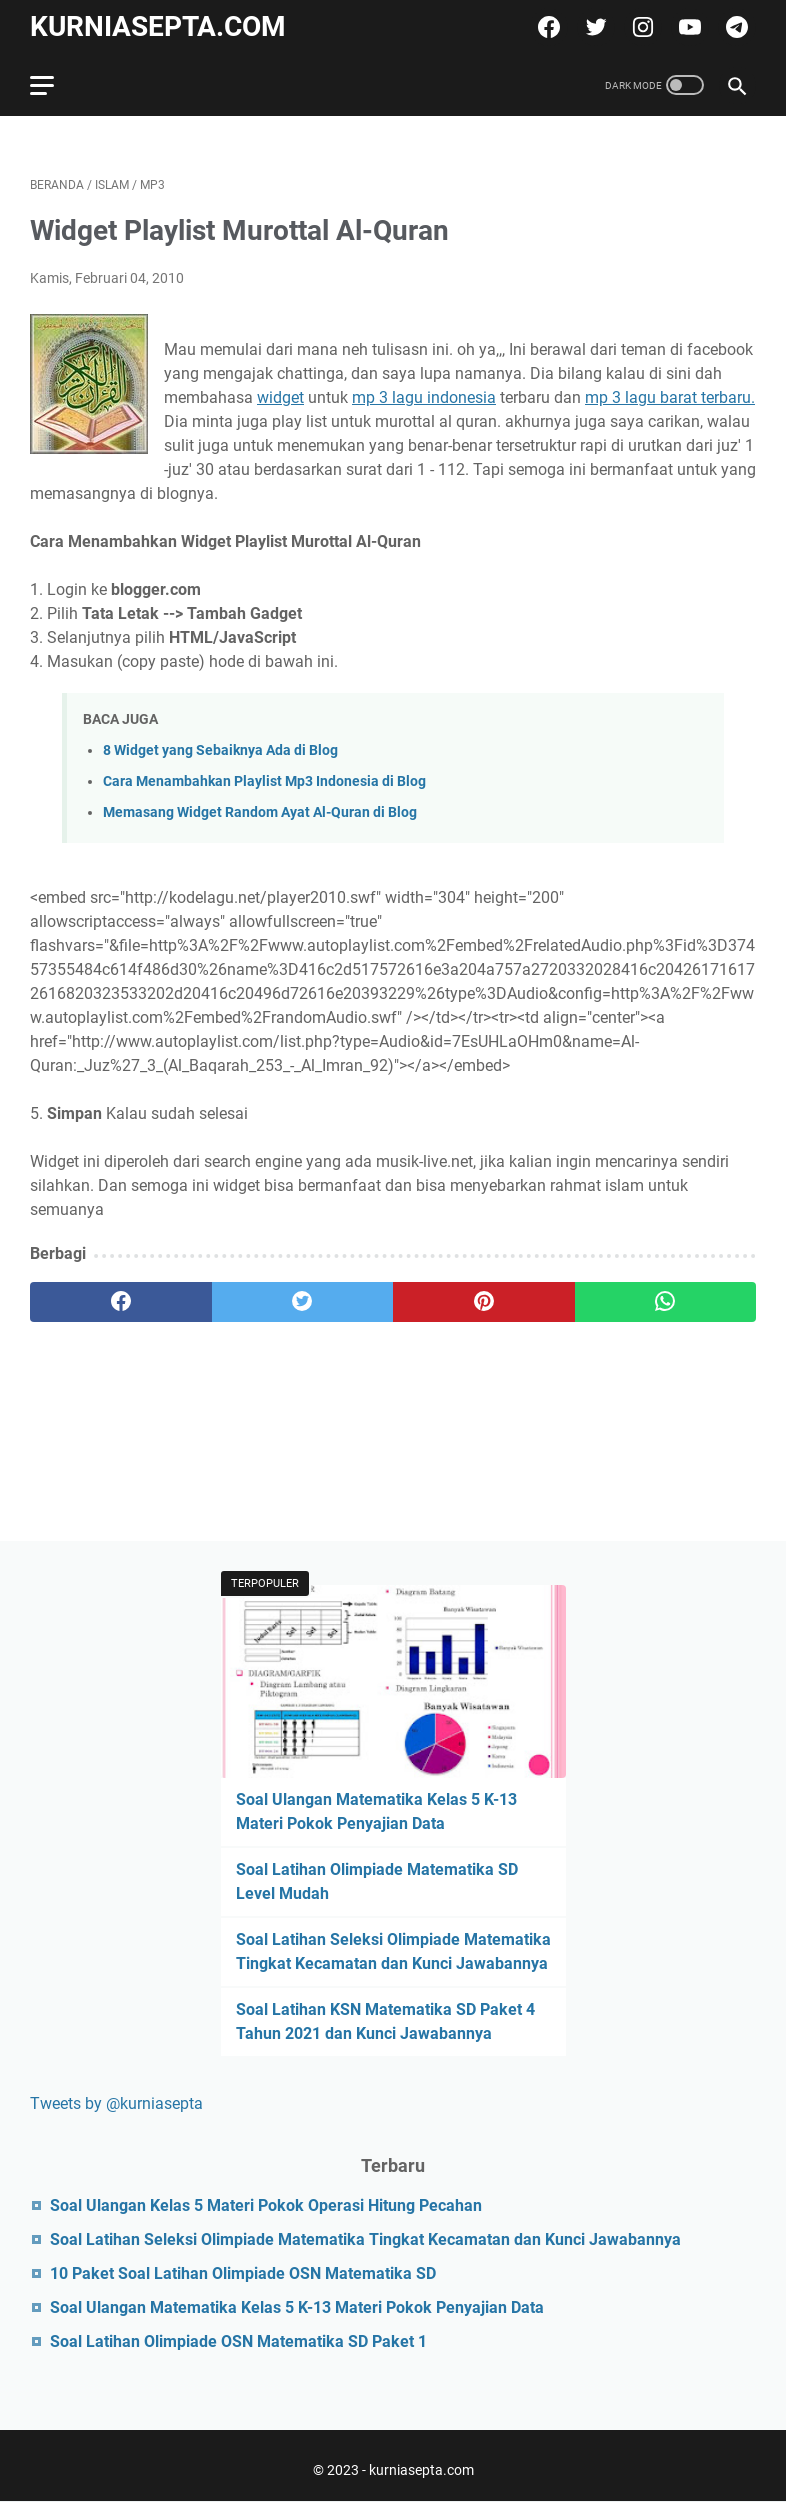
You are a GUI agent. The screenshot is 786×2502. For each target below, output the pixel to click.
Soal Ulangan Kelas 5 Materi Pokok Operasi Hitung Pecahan (266, 2205)
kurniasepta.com (158, 26)
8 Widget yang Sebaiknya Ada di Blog (220, 750)
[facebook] (546, 27)
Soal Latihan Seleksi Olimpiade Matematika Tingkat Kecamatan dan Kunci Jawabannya (365, 2239)
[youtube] (687, 27)
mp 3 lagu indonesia (424, 397)
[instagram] (640, 27)
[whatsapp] (666, 1302)
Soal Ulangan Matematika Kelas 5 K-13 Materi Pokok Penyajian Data (297, 2307)
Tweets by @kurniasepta (116, 2103)
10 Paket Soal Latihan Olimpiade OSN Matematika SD (243, 2273)
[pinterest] (484, 1302)
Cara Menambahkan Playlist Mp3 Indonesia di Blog (264, 781)
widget (280, 397)
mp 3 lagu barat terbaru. (670, 397)
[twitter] (593, 27)
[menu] (54, 85)
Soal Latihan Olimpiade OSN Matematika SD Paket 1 (238, 2341)
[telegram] (734, 27)
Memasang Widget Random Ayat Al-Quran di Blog (260, 812)
